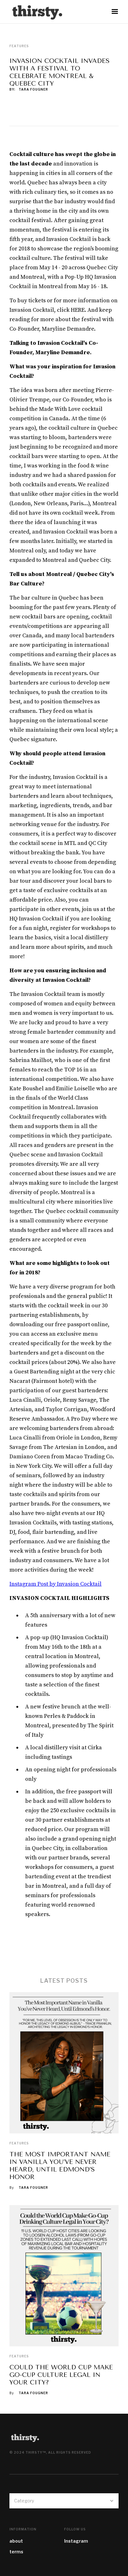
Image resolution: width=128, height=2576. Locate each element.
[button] (114, 11)
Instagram (76, 2541)
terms (16, 2551)
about (16, 2541)
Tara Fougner (33, 89)
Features (19, 2143)
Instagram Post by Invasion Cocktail (55, 1584)
